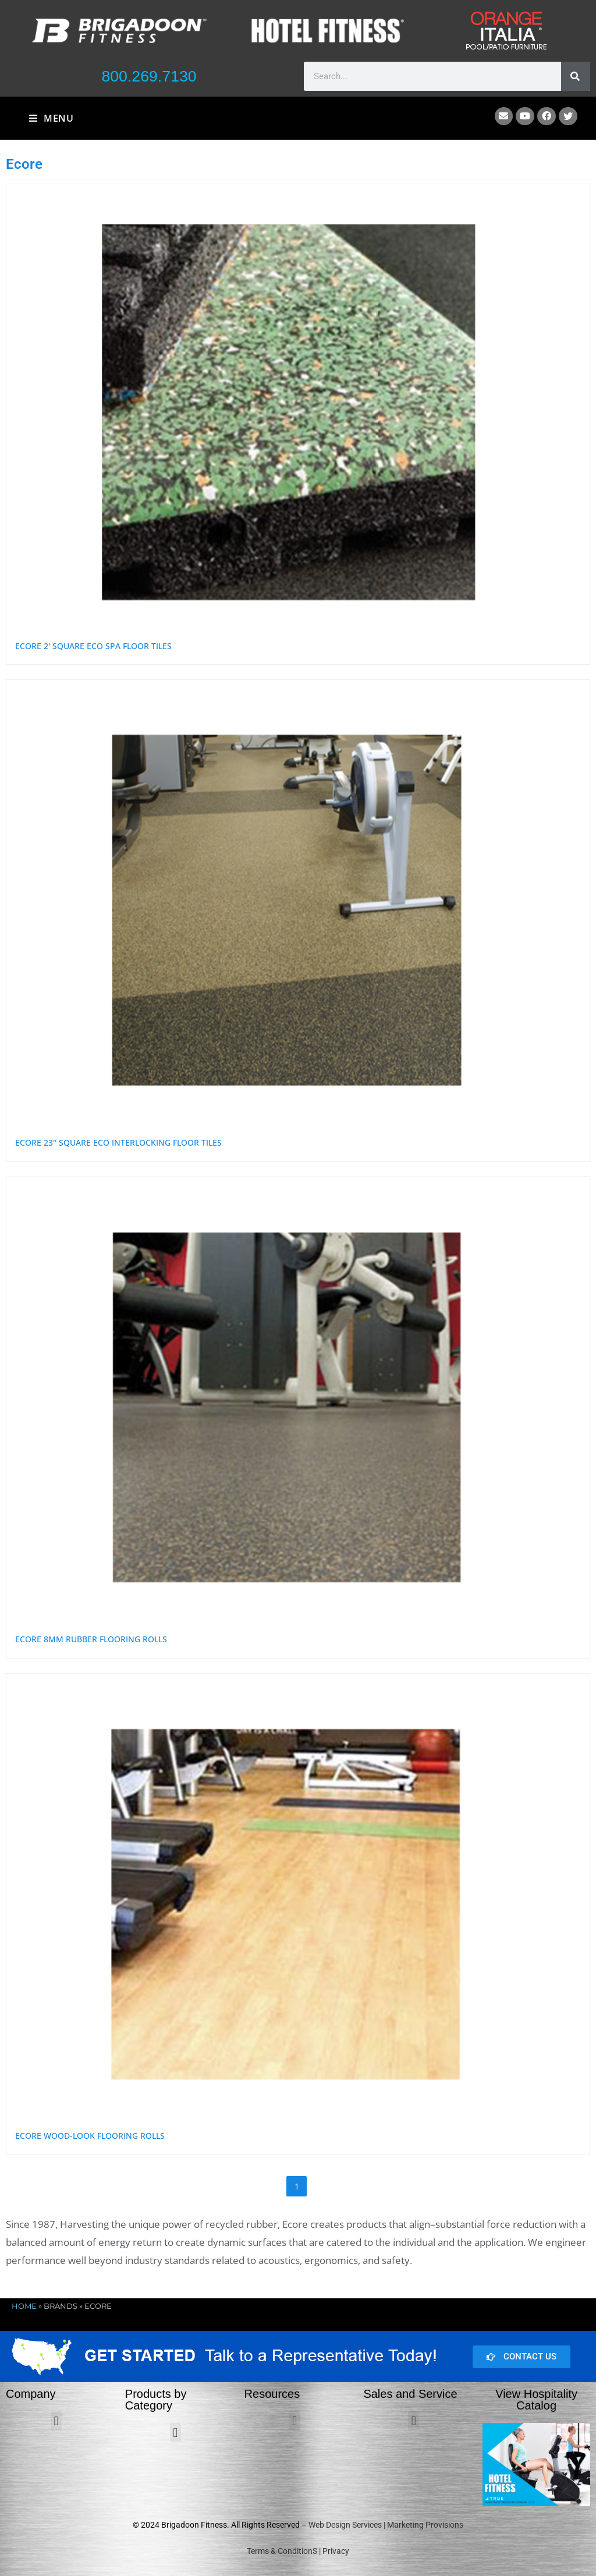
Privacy (335, 2551)
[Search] (575, 76)
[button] (56, 2420)
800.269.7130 (149, 76)
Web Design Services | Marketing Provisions (385, 2524)
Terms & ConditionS (282, 2551)
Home (24, 2306)
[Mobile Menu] (51, 118)
